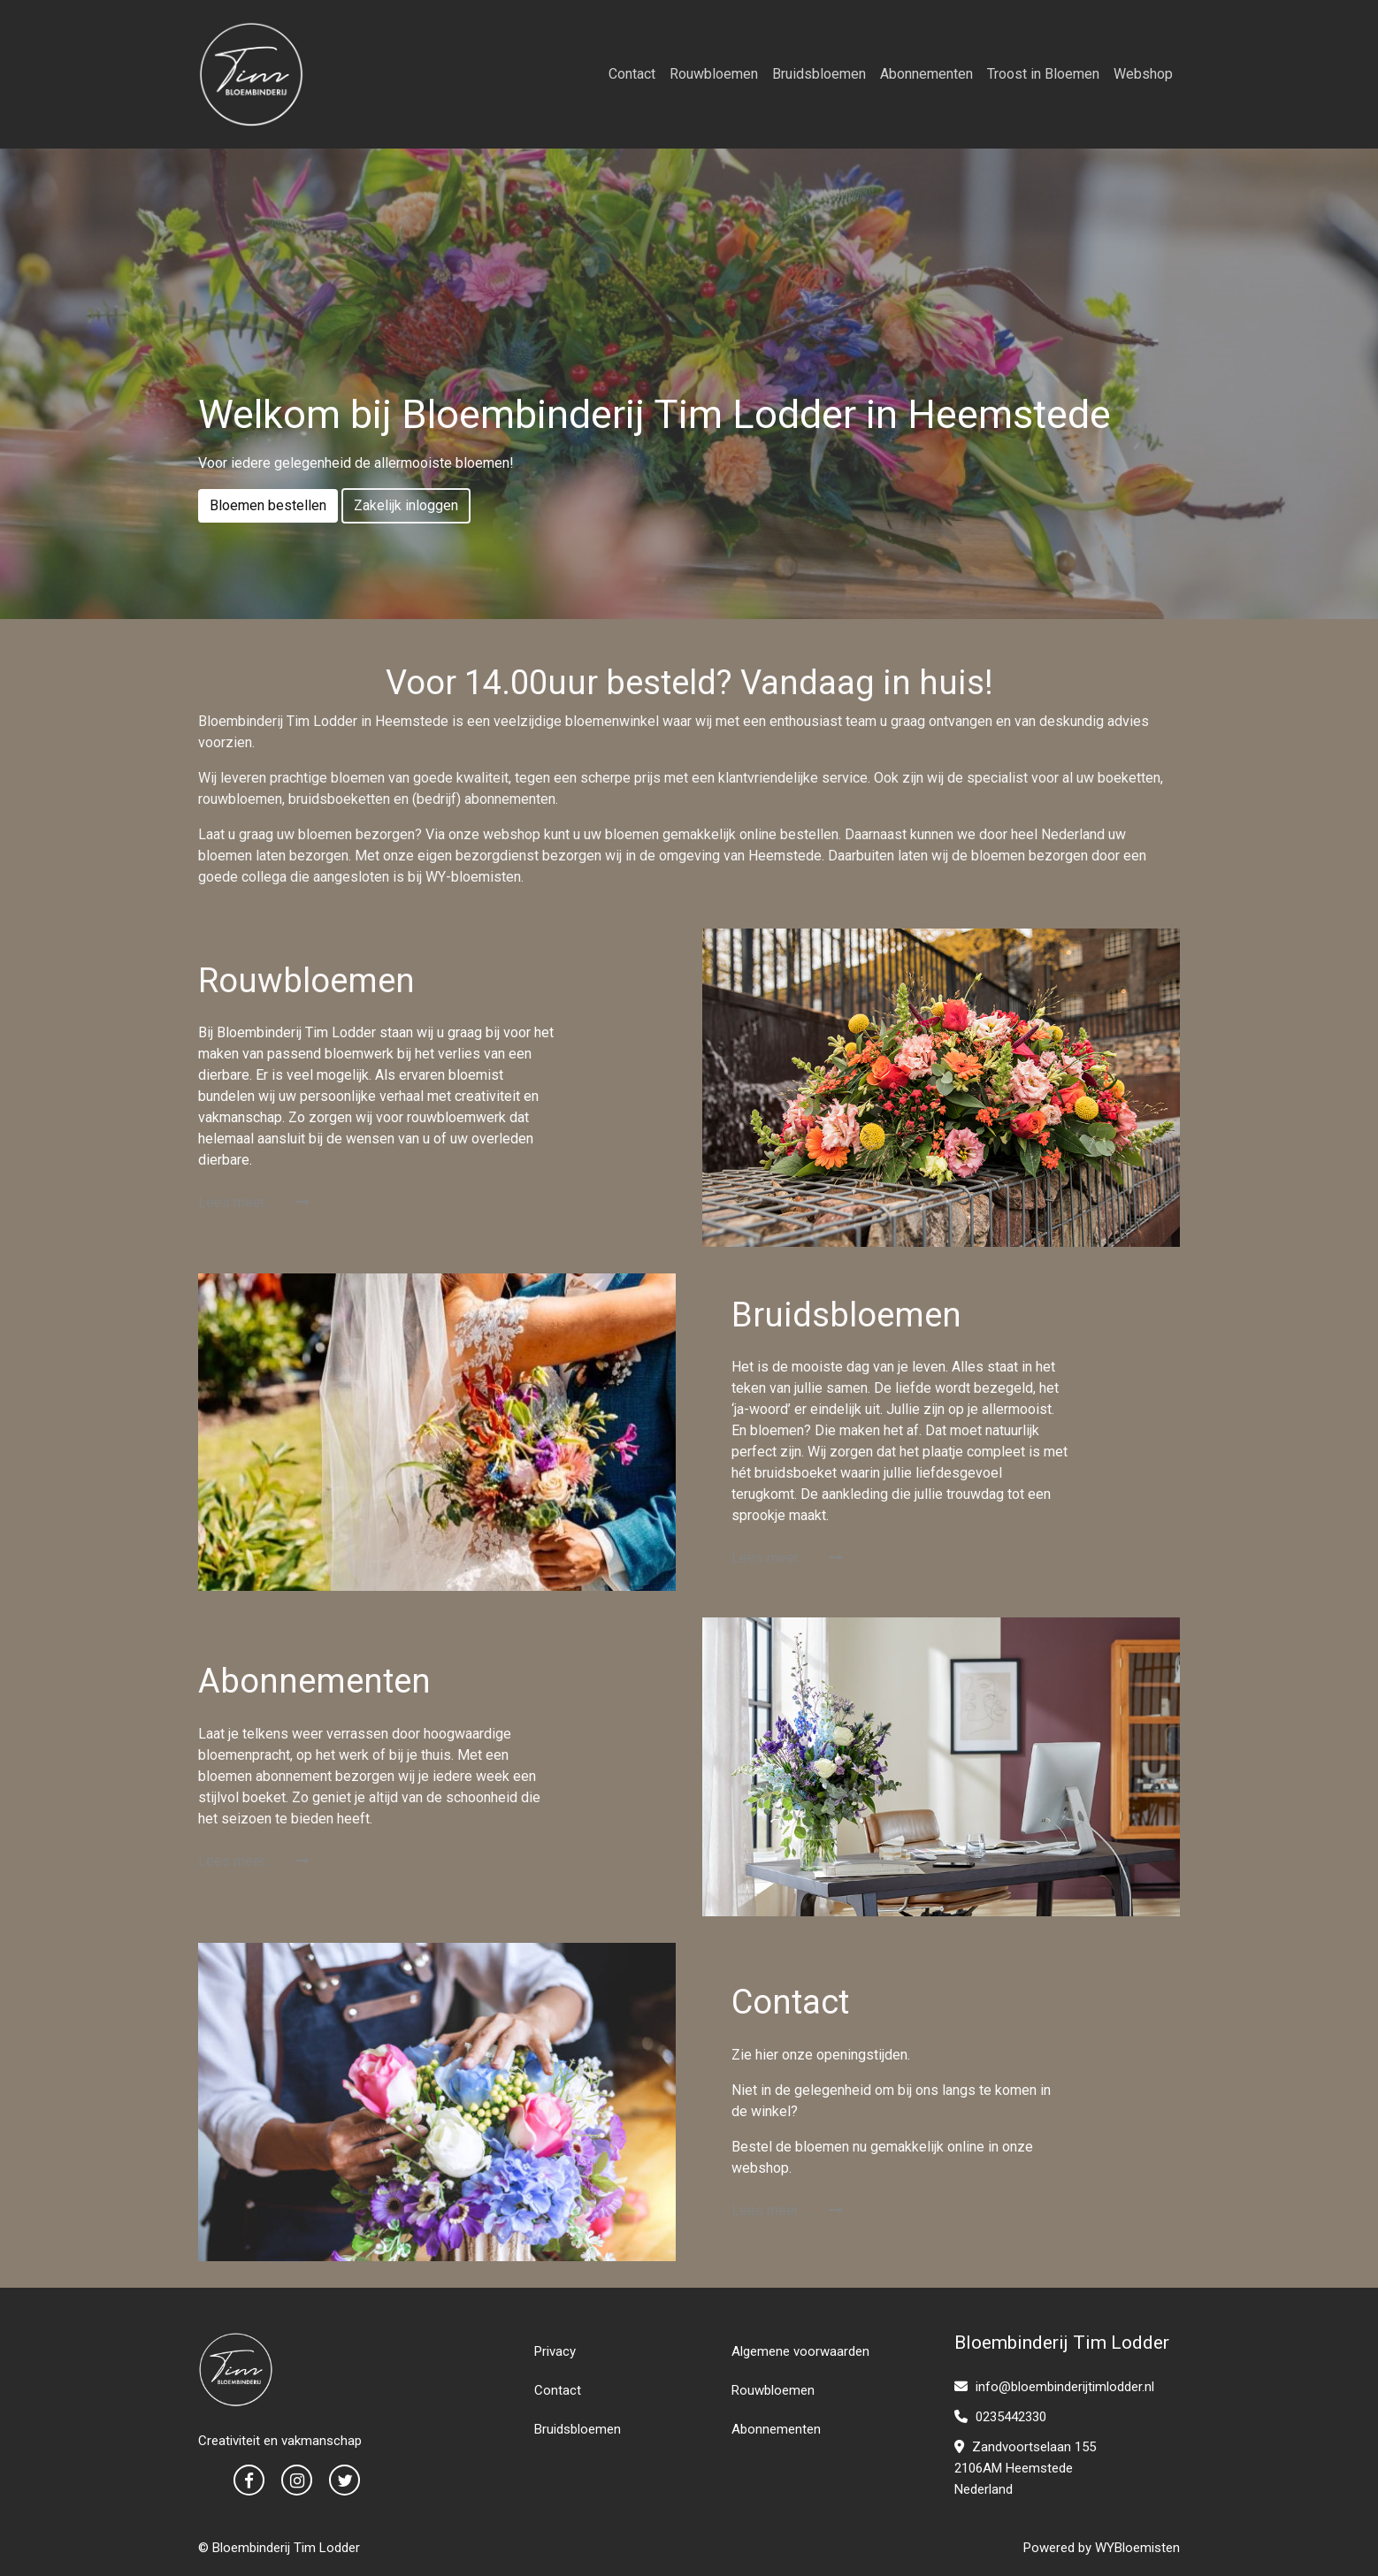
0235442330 (1000, 2417)
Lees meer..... (254, 1202)
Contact (632, 73)
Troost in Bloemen (1043, 73)
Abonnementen (926, 73)
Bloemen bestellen (268, 505)
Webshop (1143, 73)
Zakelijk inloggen (406, 505)
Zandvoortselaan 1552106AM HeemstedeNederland (1025, 2468)
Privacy (555, 2351)
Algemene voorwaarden (800, 2351)
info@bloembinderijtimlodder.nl (1054, 2387)
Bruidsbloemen (819, 73)
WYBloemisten (1137, 2548)
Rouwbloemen (714, 73)
